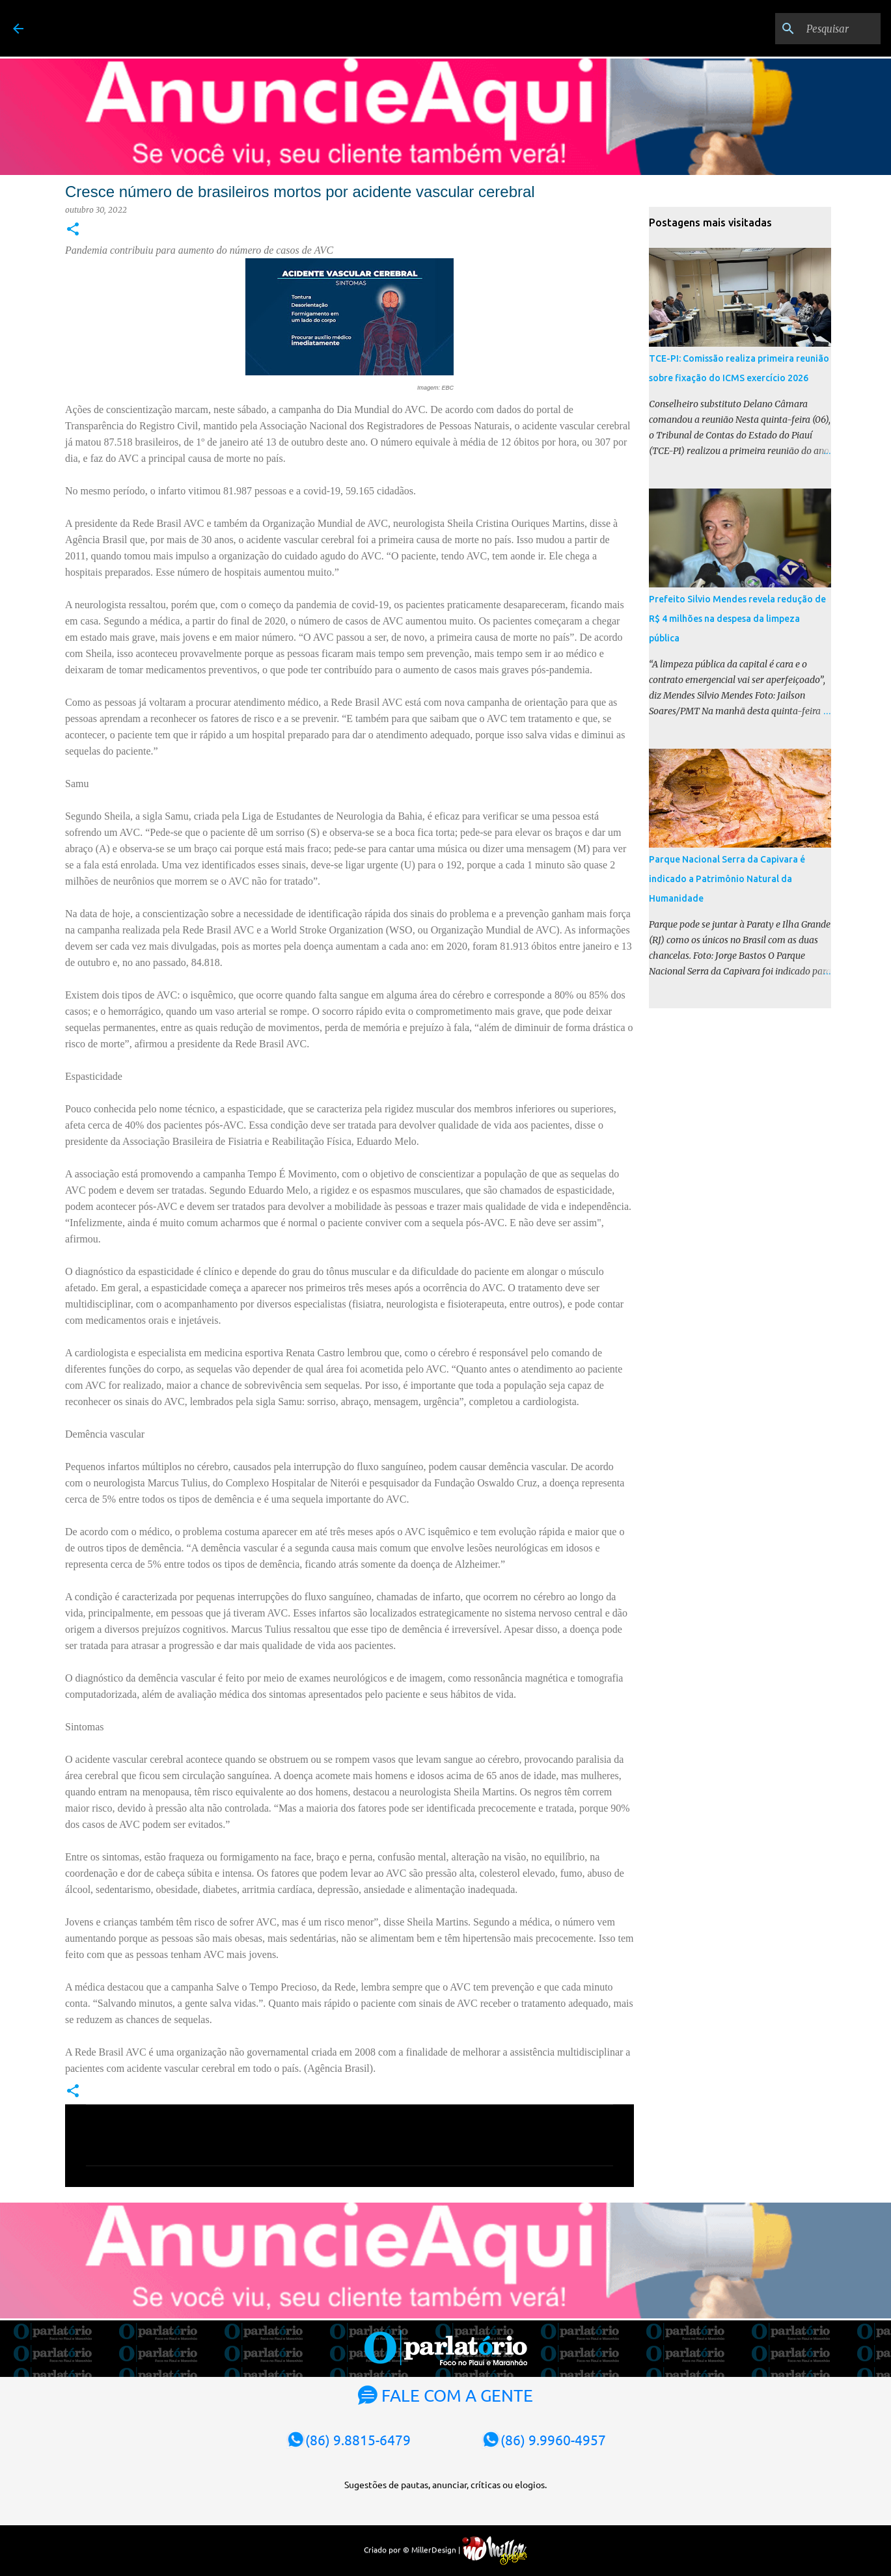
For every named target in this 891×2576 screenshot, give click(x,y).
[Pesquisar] (812, 28)
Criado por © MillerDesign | (445, 2549)
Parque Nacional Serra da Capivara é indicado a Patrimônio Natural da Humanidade (727, 879)
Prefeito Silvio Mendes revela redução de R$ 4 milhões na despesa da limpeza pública (737, 618)
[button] (73, 230)
